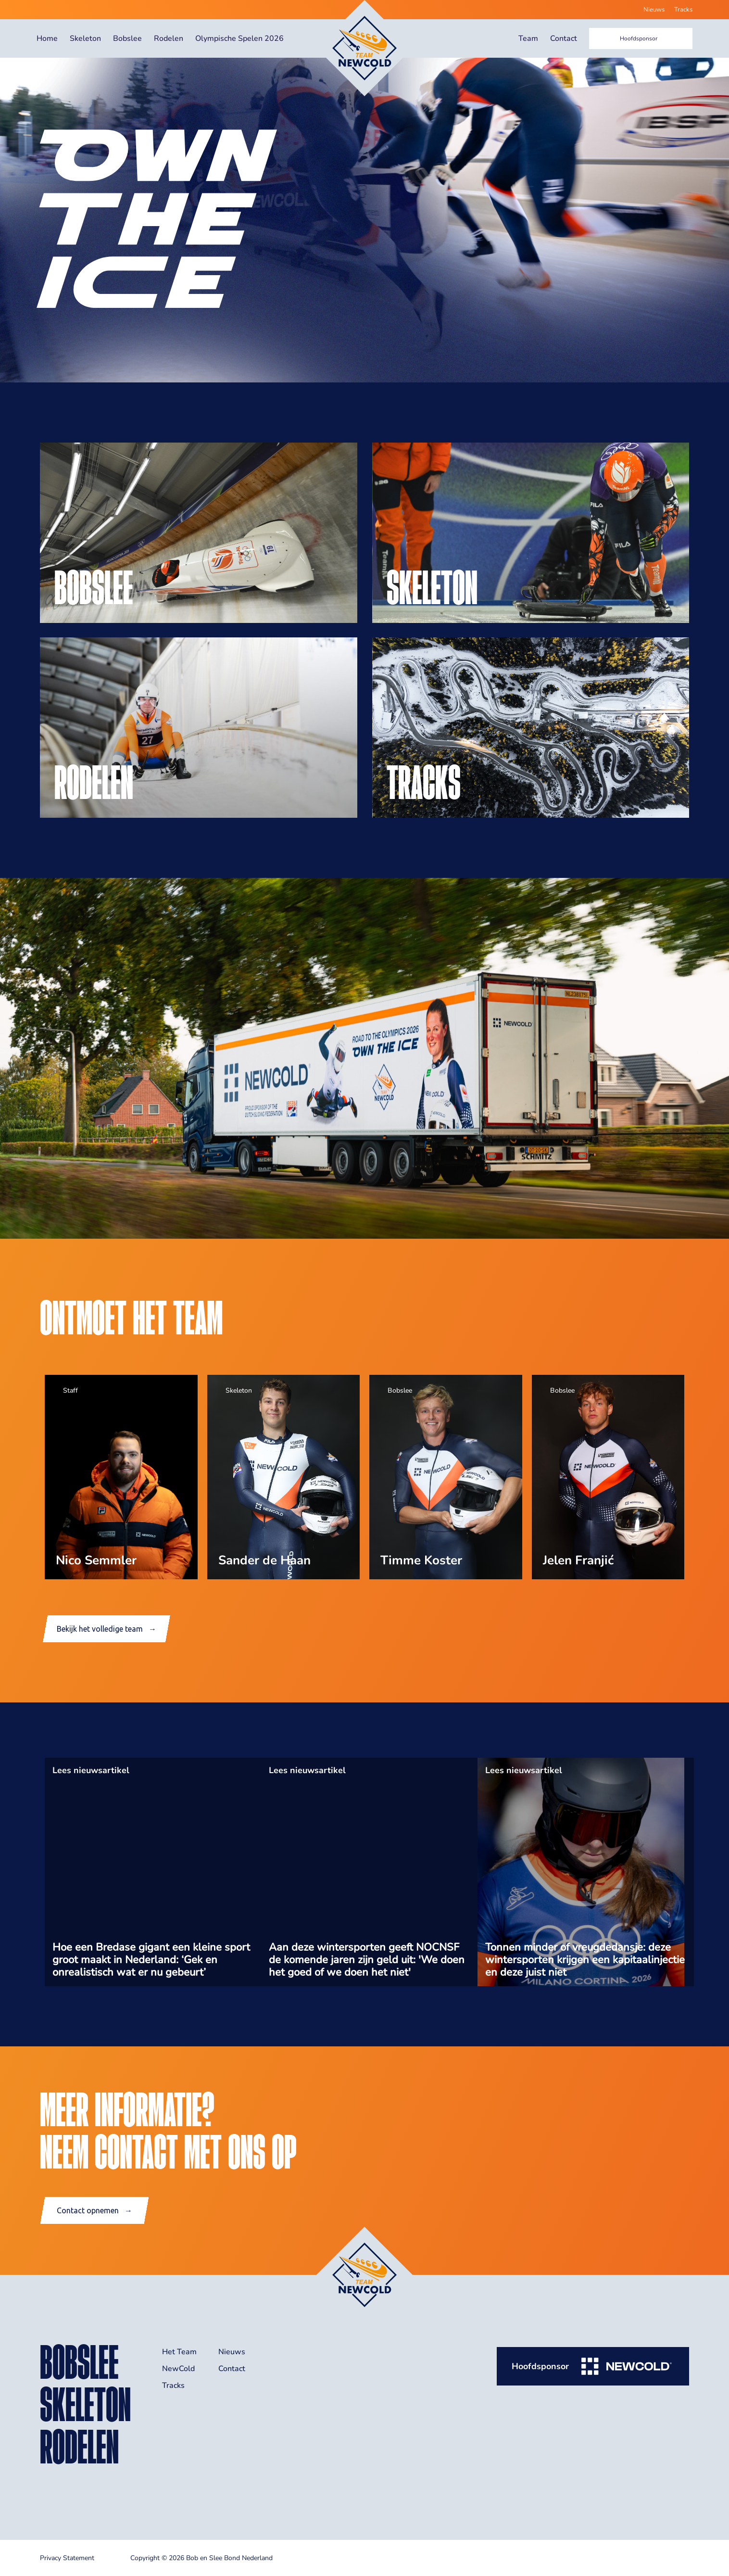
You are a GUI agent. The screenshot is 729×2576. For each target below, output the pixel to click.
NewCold (178, 2368)
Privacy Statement (67, 2558)
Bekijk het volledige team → (106, 1628)
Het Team (179, 2352)
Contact (563, 38)
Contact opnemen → (94, 2210)
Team (528, 38)
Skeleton (85, 38)
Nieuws (654, 9)
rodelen (79, 2446)
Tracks (683, 9)
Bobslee (127, 38)
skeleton (85, 2404)
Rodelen (168, 38)
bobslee (79, 2362)
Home (47, 38)
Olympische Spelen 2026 (239, 38)
